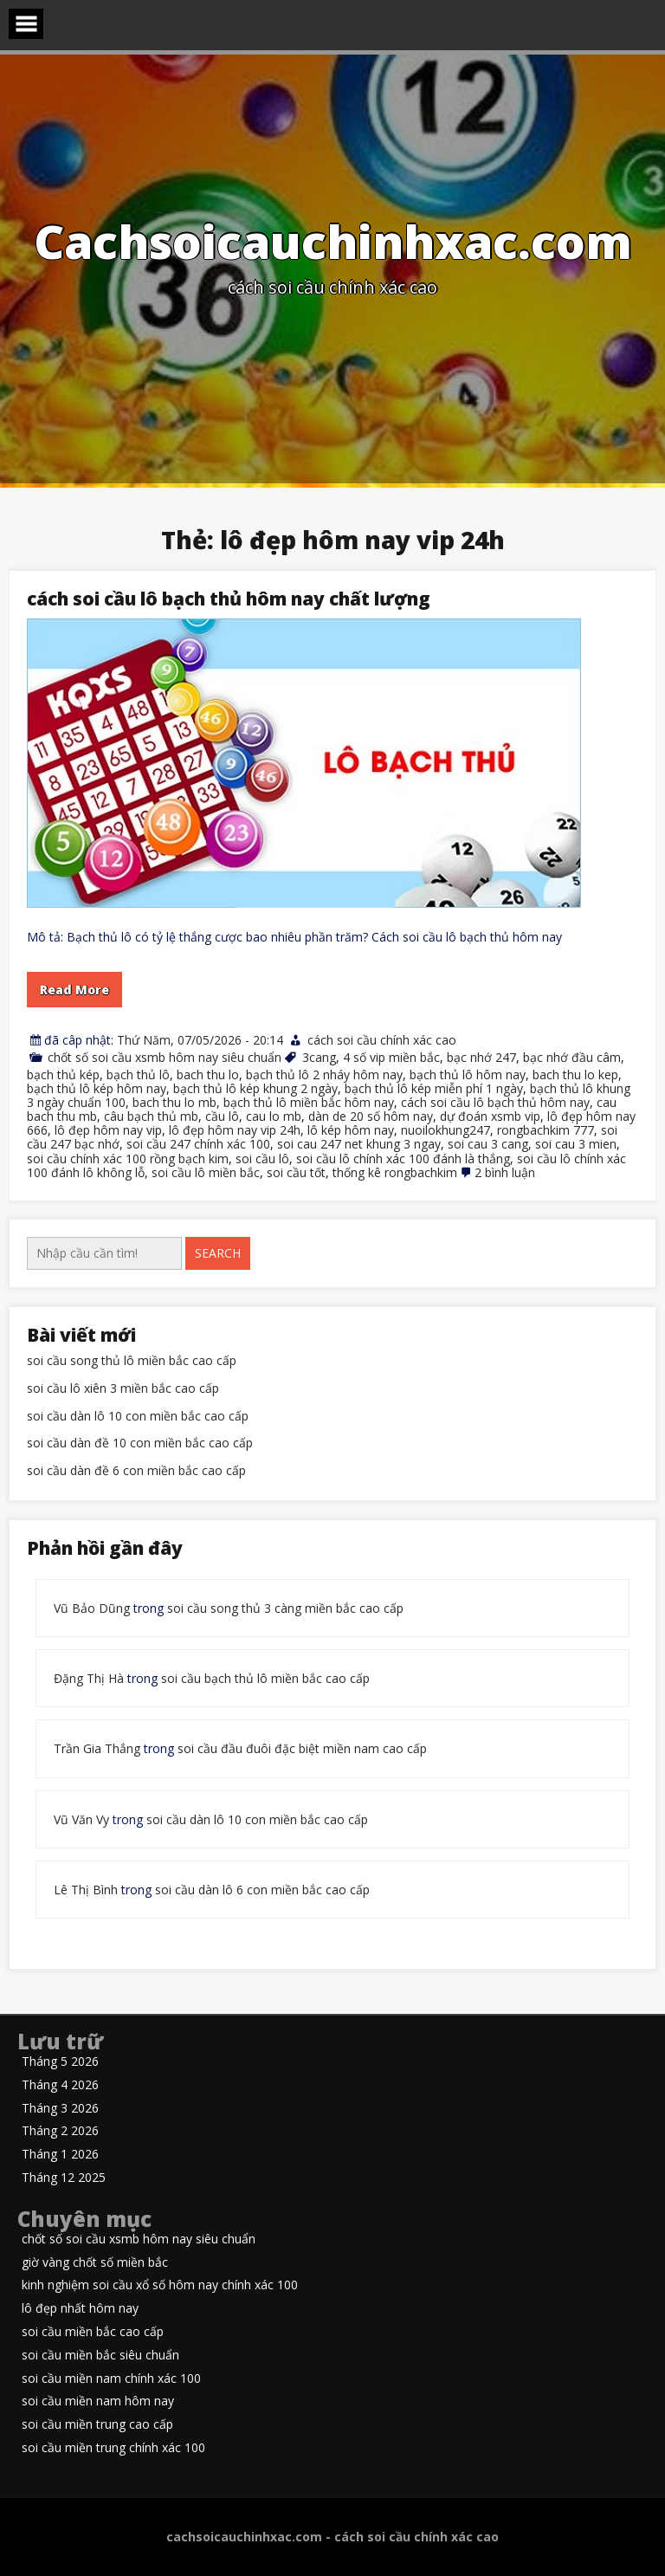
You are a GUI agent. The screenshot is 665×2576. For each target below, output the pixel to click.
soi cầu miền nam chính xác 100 (111, 2379)
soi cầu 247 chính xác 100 (198, 1144)
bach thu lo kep (575, 1074)
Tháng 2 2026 (60, 2131)
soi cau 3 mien (576, 1144)
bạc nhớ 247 (481, 1057)
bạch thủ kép (63, 1074)
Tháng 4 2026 (60, 2085)
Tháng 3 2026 (60, 2108)
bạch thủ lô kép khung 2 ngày (255, 1088)
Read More (74, 989)
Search (218, 1253)
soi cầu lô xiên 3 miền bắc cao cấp (123, 1389)
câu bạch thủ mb (151, 1116)
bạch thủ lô (138, 1074)
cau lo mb (273, 1116)
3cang (319, 1057)
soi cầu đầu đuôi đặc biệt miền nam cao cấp (302, 1748)
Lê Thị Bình (86, 1889)
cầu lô (222, 1116)
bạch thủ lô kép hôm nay (96, 1088)
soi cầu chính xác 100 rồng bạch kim (128, 1158)
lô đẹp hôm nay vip (108, 1130)
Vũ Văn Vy (81, 1819)
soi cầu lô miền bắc (206, 1172)
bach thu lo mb (174, 1102)
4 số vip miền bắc (391, 1057)
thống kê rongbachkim (394, 1172)
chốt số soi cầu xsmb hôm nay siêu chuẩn (164, 1057)
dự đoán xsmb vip (490, 1116)
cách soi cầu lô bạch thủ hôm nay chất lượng (228, 598)
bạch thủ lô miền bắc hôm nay (308, 1102)
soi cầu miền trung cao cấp (97, 2424)
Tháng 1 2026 (60, 2154)
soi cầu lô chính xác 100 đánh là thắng (403, 1158)
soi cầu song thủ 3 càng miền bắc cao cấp (285, 1608)
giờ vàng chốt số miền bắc (95, 2263)
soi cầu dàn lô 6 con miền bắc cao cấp (262, 1889)
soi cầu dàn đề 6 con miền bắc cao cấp (136, 1471)
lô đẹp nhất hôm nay (80, 2308)
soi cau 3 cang (488, 1144)
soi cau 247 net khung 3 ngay (359, 1144)
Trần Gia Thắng (97, 1748)
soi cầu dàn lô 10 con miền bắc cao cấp (138, 1416)
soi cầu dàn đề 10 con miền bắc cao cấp (140, 1443)
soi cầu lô (262, 1158)
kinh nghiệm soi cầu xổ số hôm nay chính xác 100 (160, 2285)
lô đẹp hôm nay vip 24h (234, 1130)
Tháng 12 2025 (64, 2178)
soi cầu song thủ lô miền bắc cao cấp (131, 1361)
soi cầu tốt (296, 1172)
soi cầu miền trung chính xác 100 (113, 2448)
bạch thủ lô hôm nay (468, 1074)
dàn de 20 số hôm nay (370, 1116)
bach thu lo (208, 1074)
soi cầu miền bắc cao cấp (93, 2332)
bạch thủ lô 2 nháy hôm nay (324, 1074)
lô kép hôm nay (350, 1130)
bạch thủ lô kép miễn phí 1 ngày (434, 1088)
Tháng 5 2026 (60, 2062)
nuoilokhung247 (445, 1130)
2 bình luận (505, 1172)
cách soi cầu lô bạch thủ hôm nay (495, 1102)
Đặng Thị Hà (89, 1678)
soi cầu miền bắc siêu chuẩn (100, 2355)
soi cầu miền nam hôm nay (98, 2401)
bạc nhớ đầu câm (572, 1057)
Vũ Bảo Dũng (92, 1608)
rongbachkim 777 (545, 1130)
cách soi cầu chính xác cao (381, 1040)
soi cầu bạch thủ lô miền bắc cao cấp (265, 1678)
